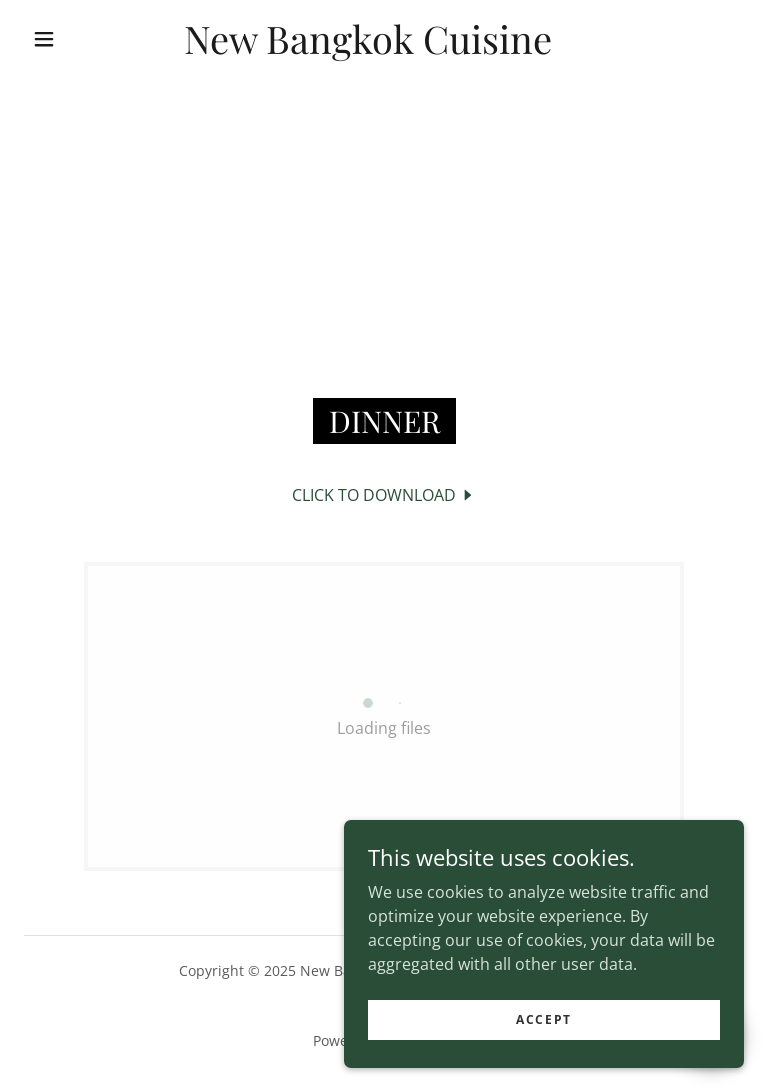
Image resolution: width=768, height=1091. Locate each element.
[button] (44, 39)
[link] (368, 48)
